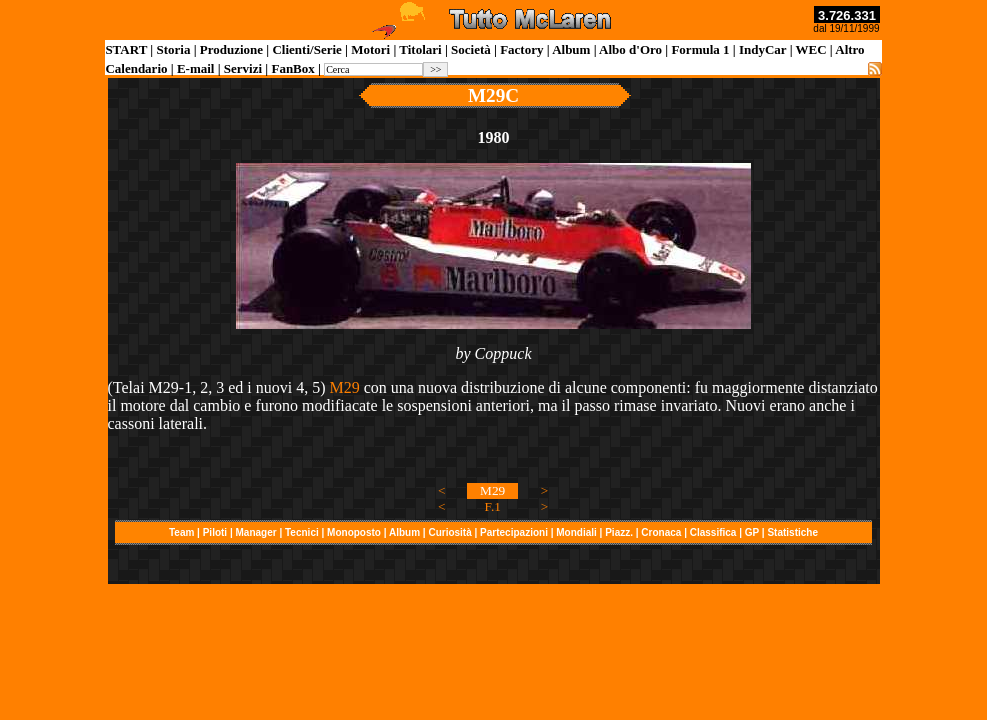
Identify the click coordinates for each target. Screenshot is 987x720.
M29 (344, 387)
